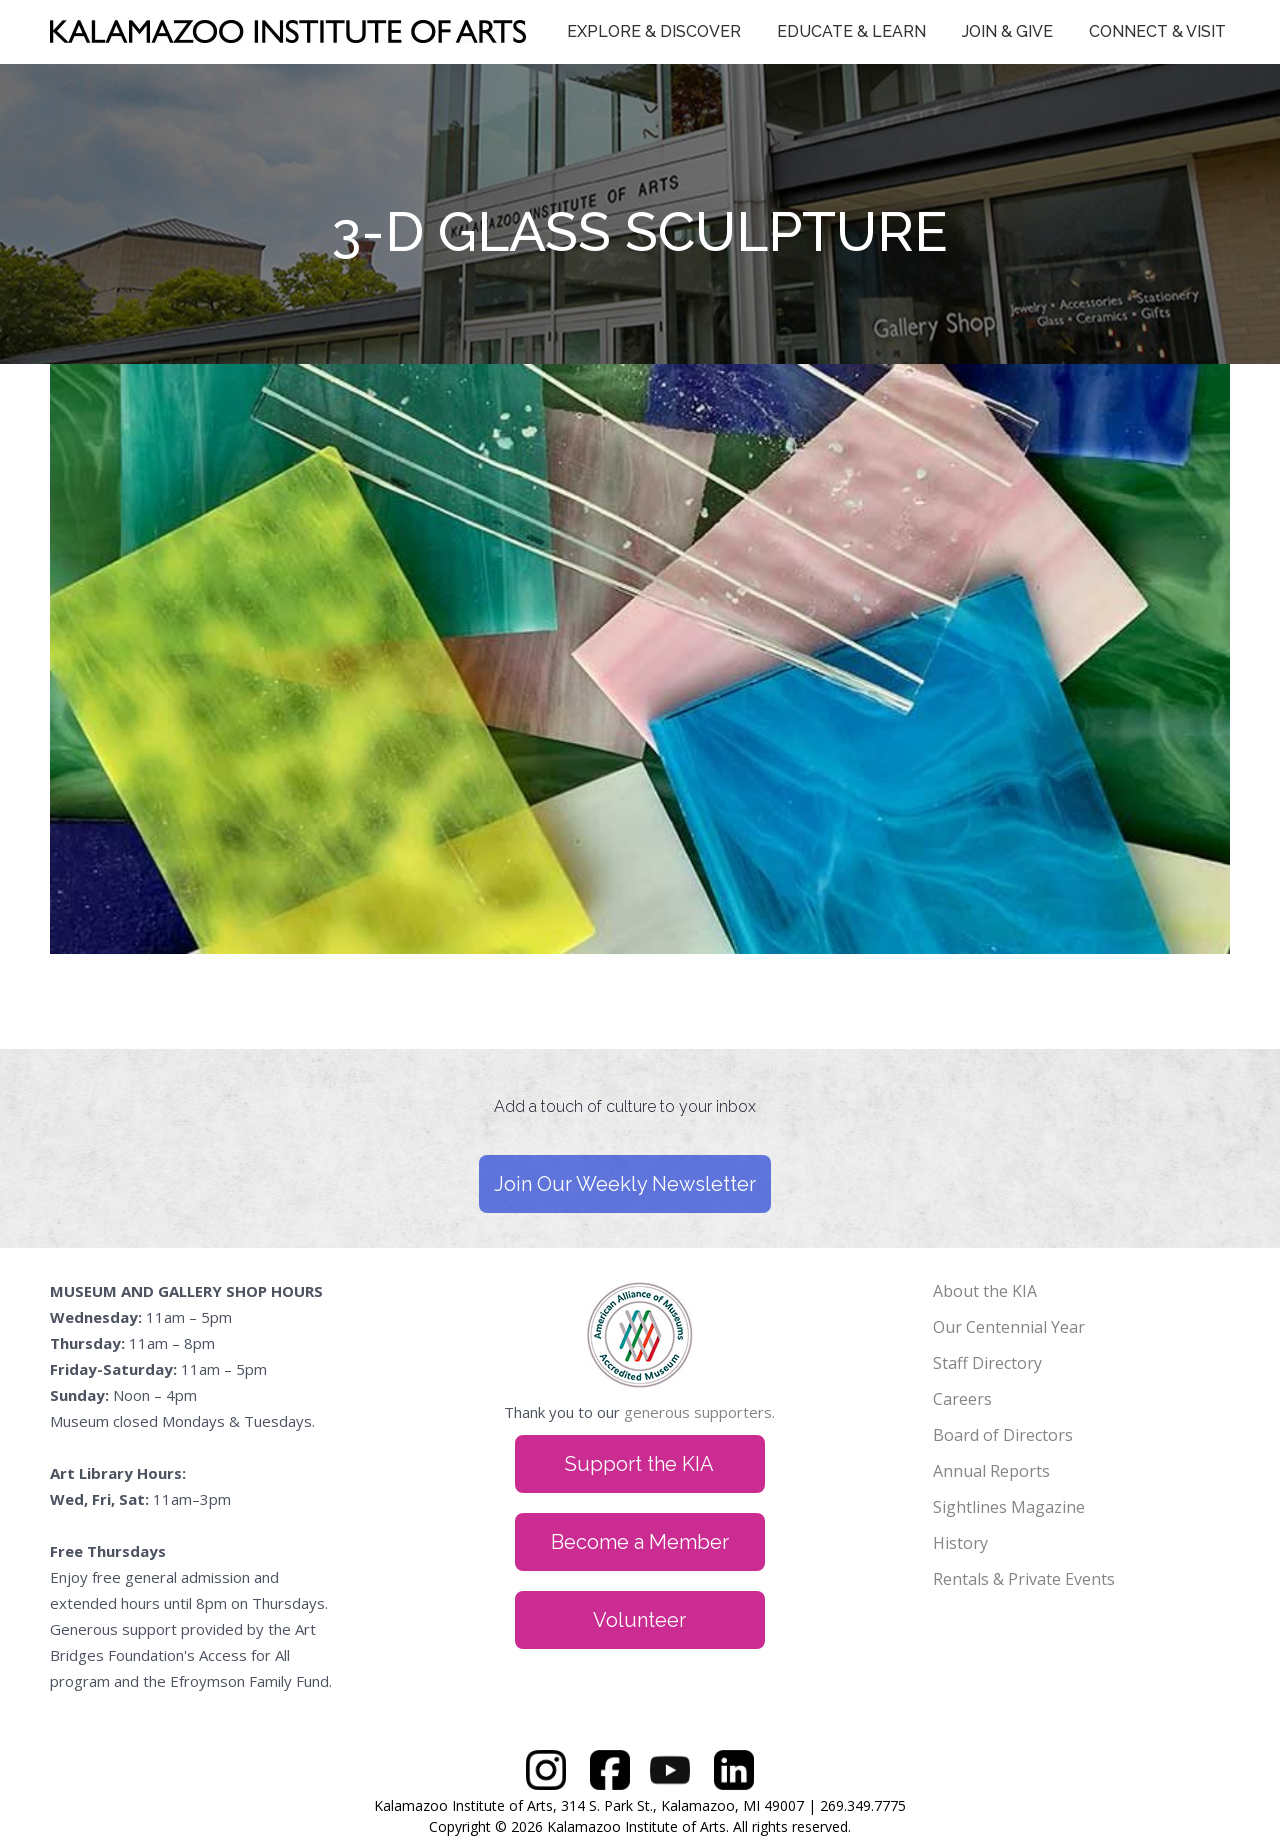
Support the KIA (639, 1464)
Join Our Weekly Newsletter (625, 1184)
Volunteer (639, 1620)
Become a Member (640, 1542)
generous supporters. (699, 1412)
